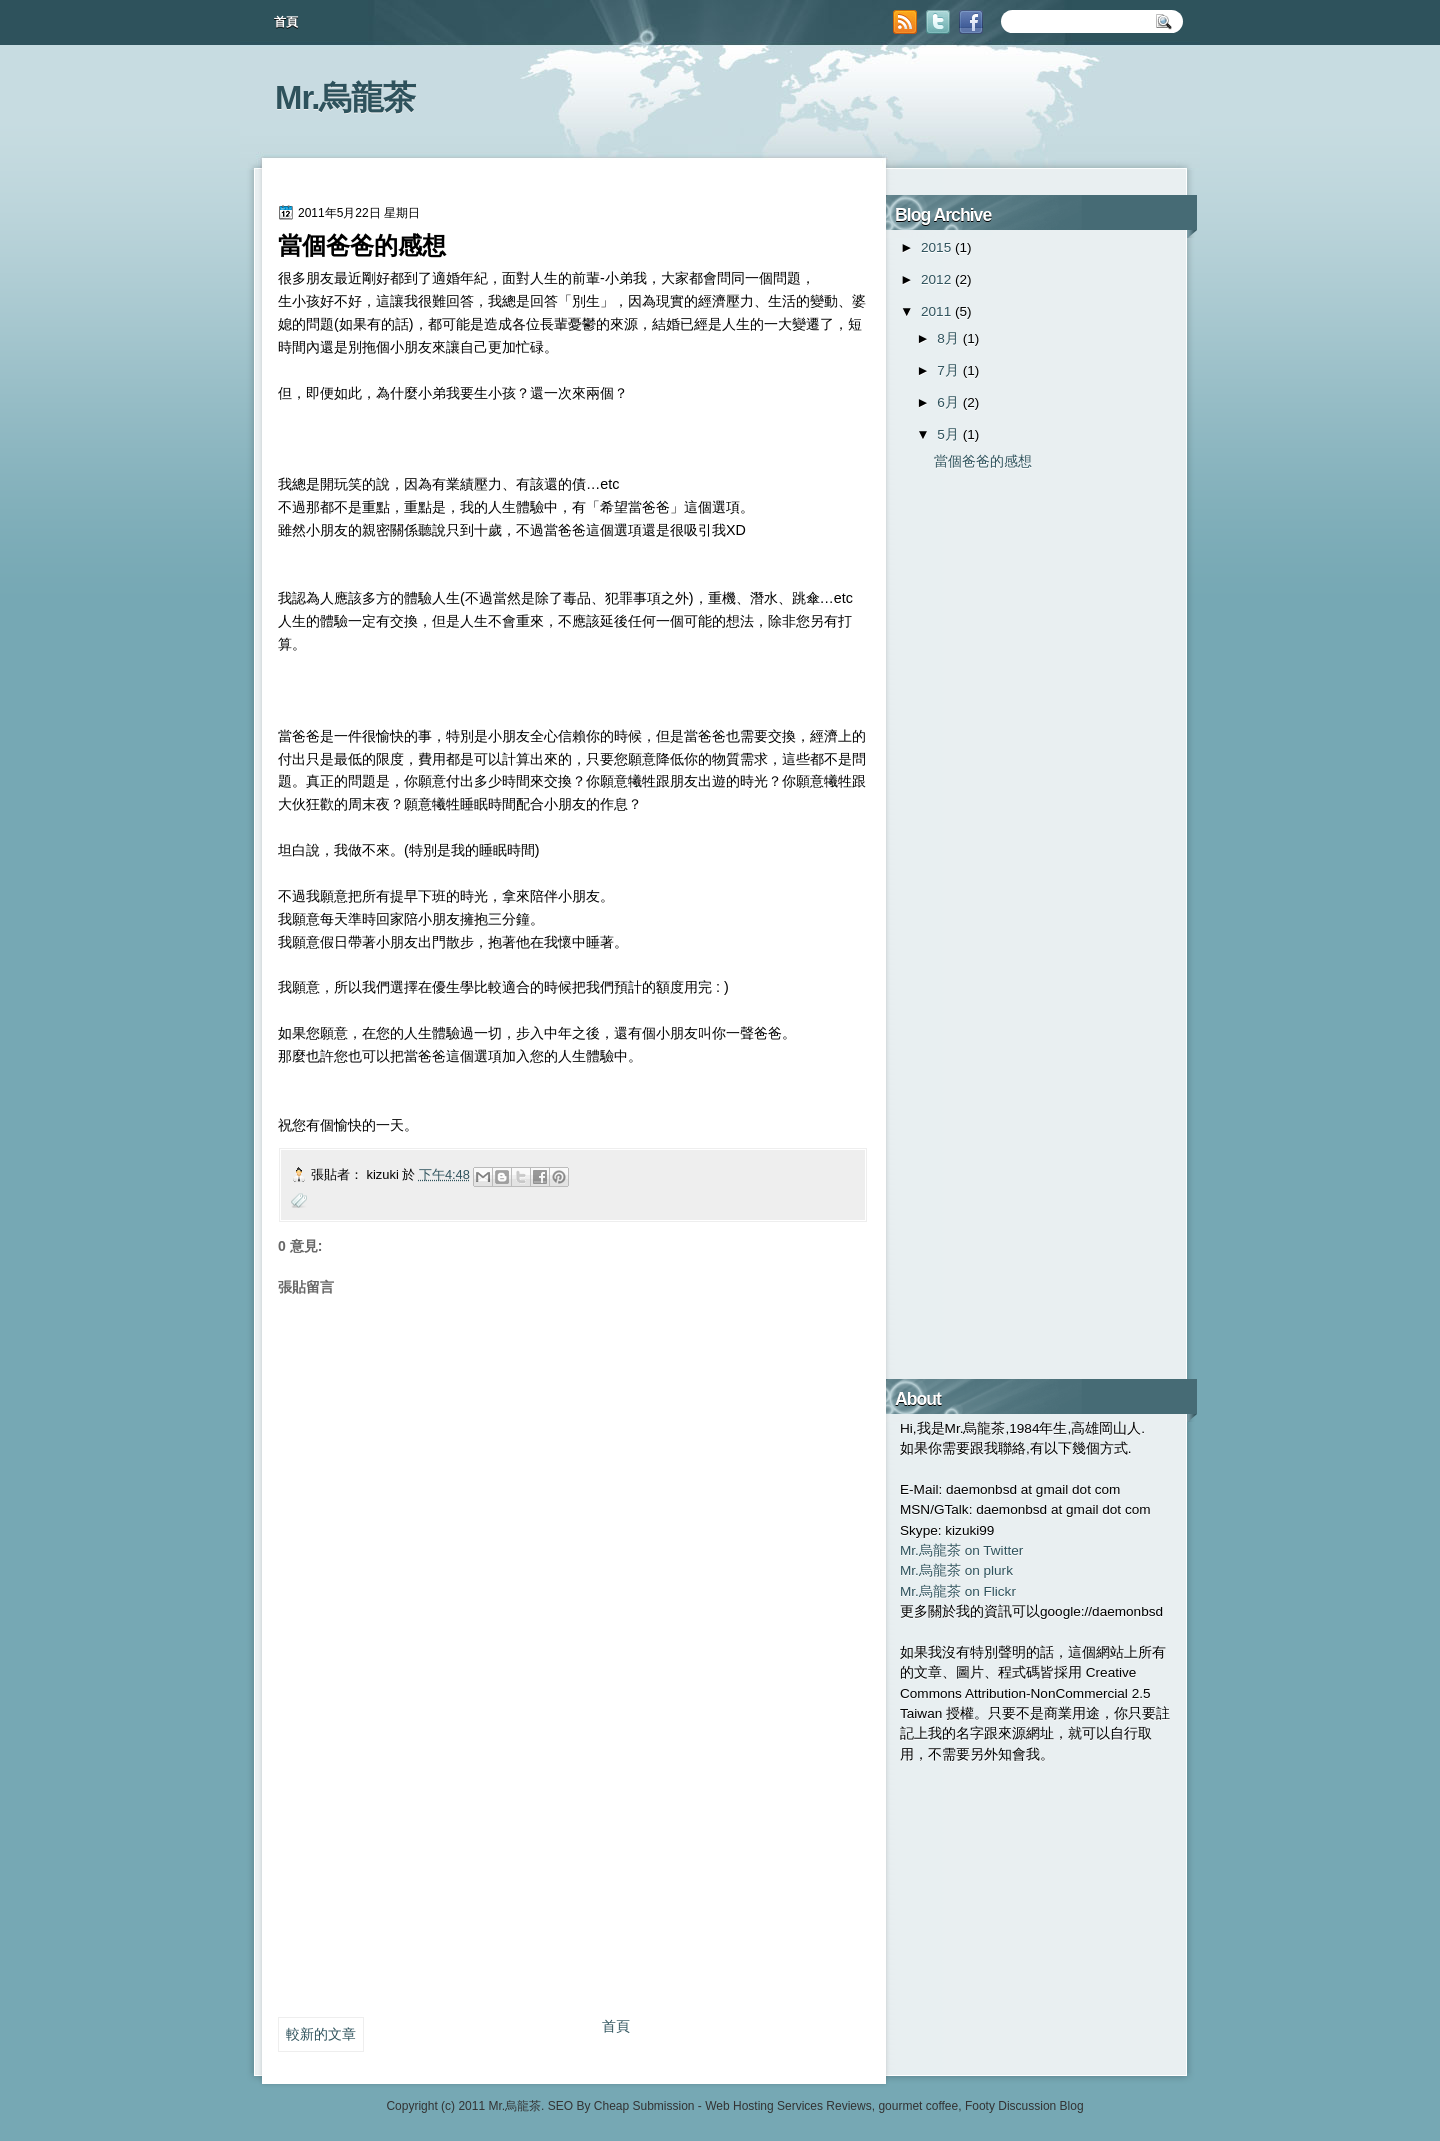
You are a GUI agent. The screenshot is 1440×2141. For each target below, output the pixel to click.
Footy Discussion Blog (1024, 2106)
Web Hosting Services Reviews (788, 2106)
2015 (936, 247)
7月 (948, 370)
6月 (948, 402)
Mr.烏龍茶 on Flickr (958, 1591)
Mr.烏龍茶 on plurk (956, 1570)
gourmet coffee (918, 2106)
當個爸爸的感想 (983, 461)
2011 (936, 311)
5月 (948, 434)
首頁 (286, 22)
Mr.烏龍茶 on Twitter (961, 1550)
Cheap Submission (644, 2106)
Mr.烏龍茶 (345, 97)
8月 (948, 338)
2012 (936, 279)
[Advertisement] (428, 1864)
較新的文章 (321, 2034)
